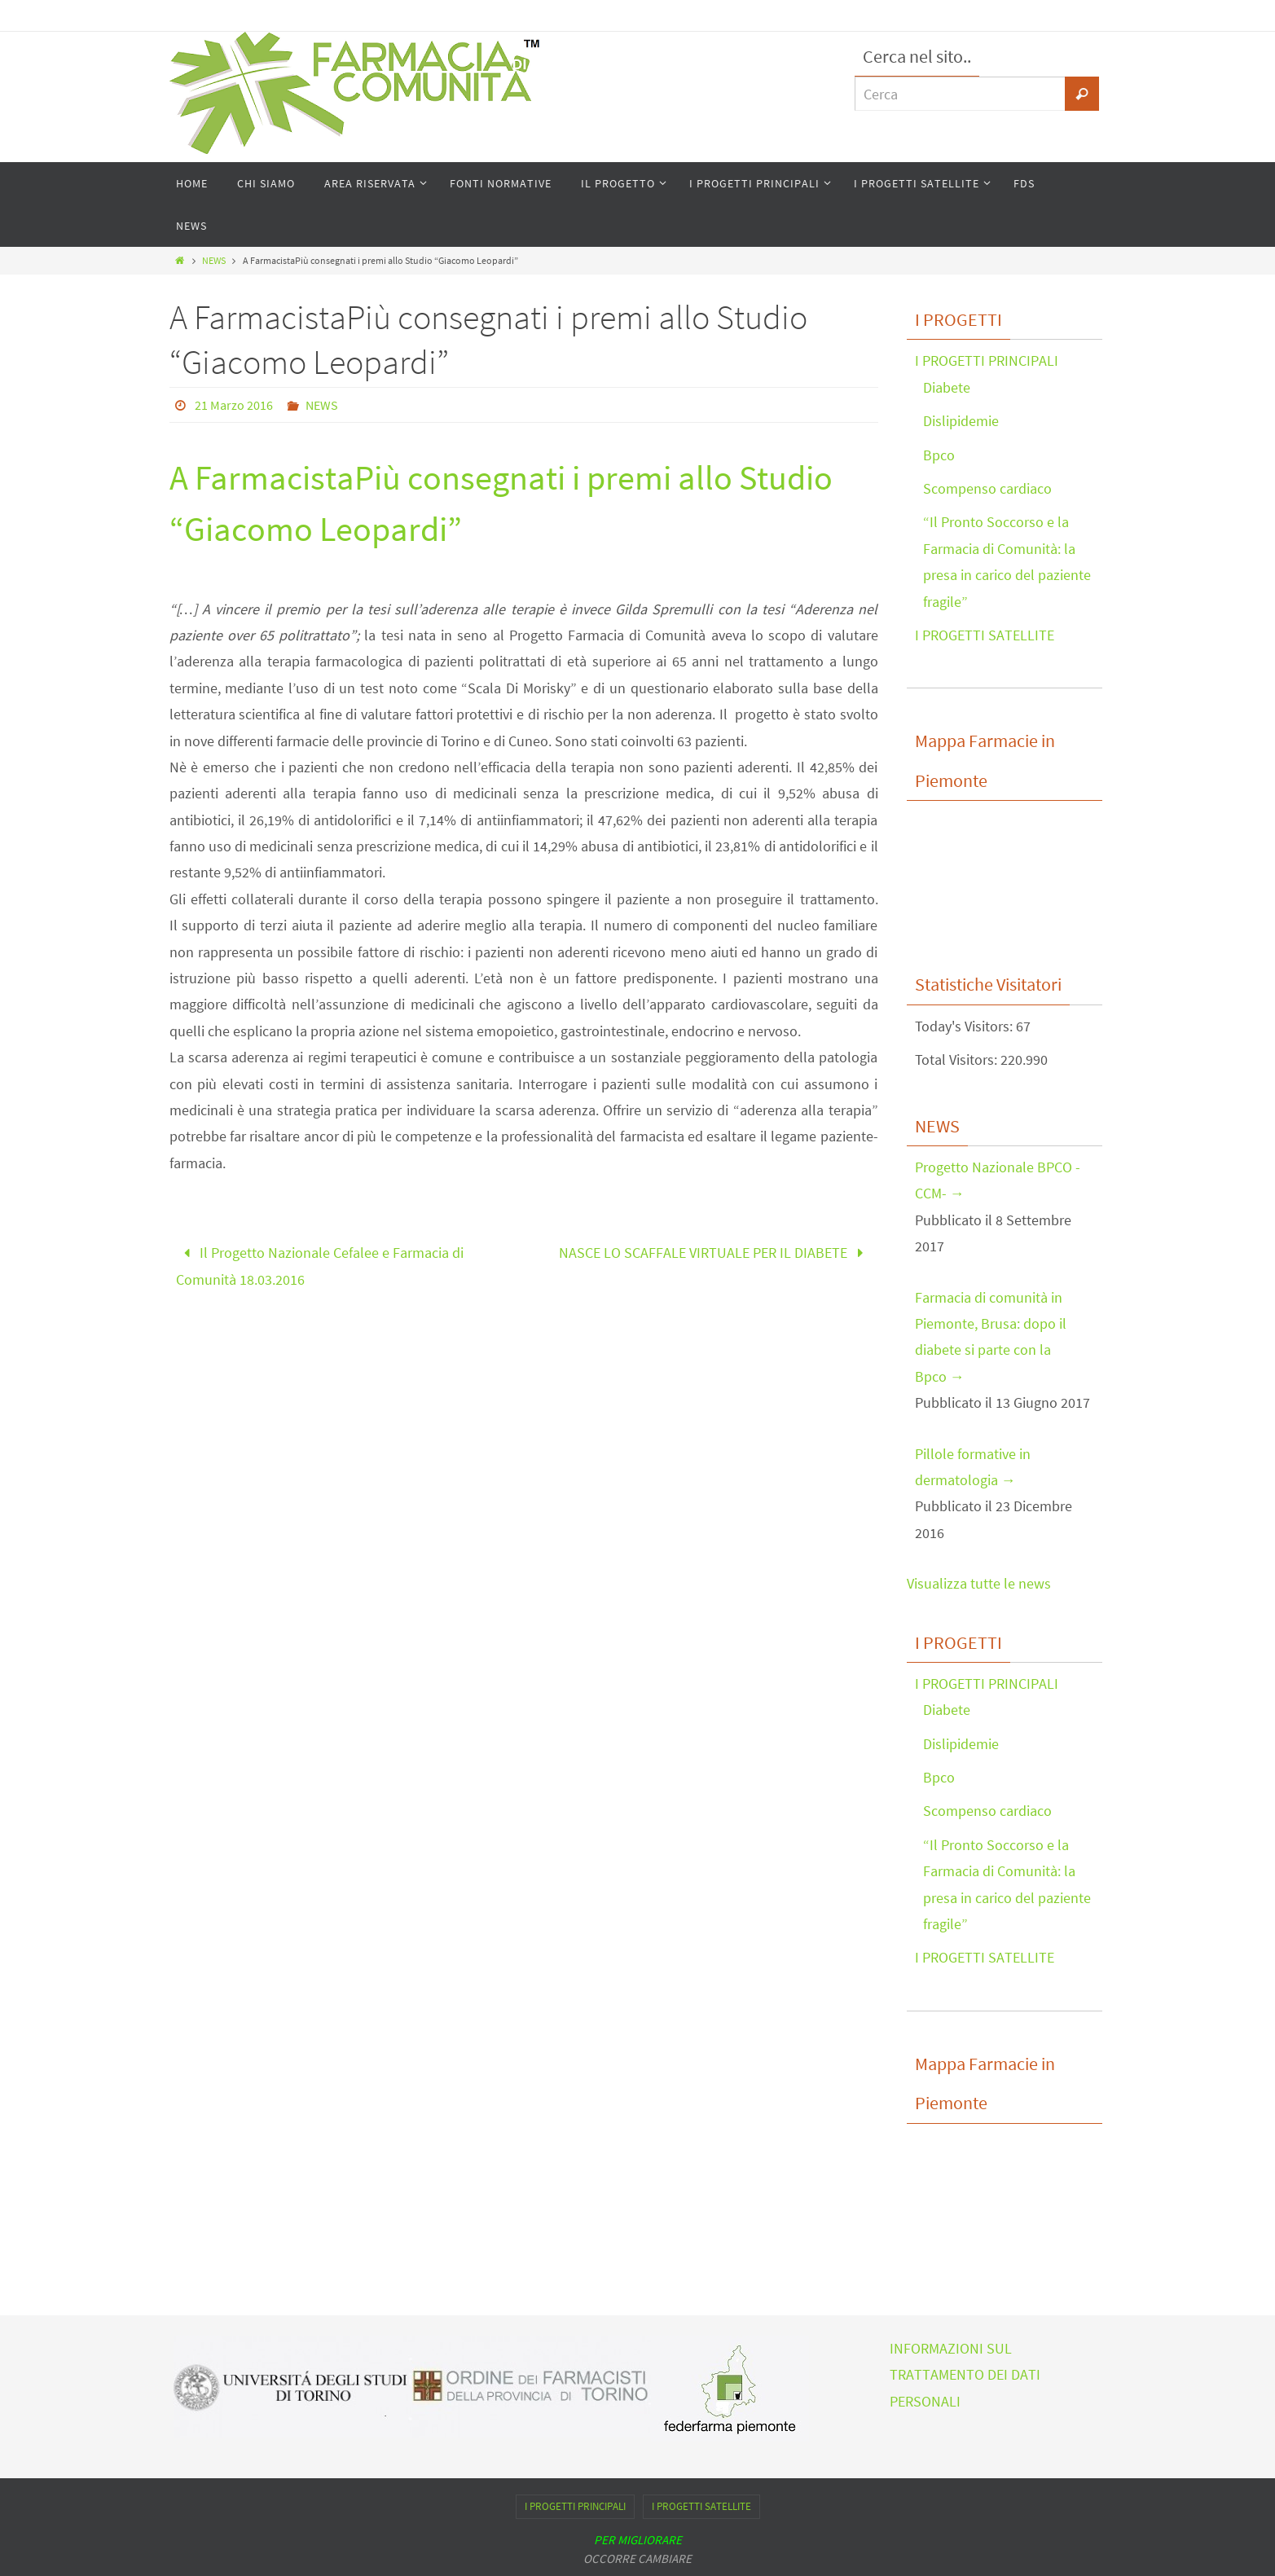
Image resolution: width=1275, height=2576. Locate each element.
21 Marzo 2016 (234, 405)
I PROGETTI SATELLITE (984, 635)
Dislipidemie (961, 420)
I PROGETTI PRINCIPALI (986, 360)
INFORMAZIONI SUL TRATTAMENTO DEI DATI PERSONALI (965, 2375)
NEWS (214, 260)
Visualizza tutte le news (979, 1583)
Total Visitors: (957, 1059)
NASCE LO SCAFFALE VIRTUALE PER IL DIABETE (715, 1252)
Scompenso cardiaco (987, 488)
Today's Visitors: (965, 1026)
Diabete (946, 387)
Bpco (939, 455)
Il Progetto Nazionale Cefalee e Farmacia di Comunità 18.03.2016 (320, 1265)
